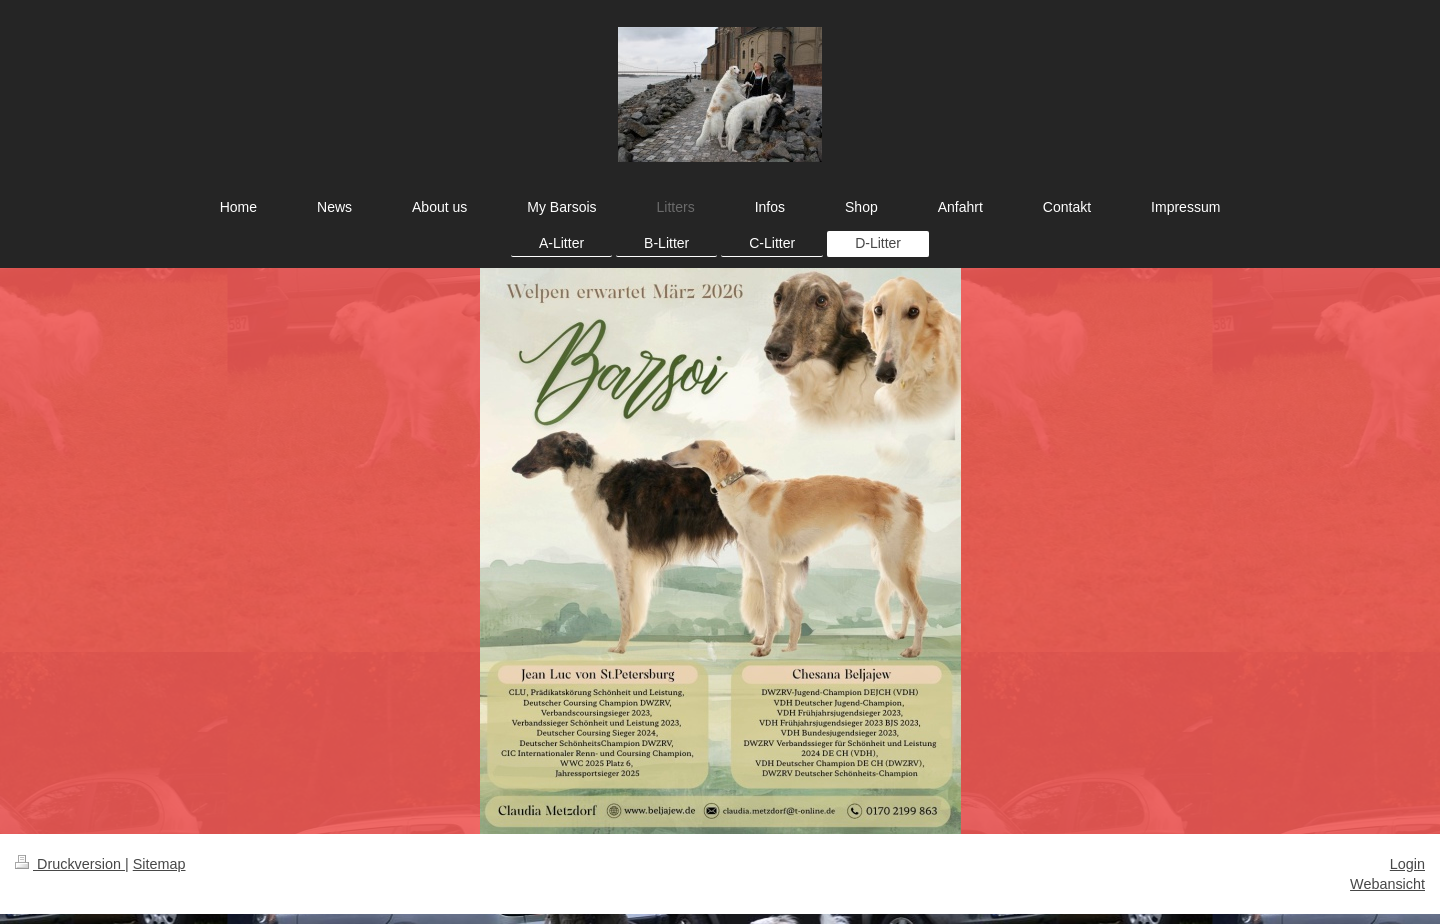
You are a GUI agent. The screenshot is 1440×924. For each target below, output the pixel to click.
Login (1407, 864)
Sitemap (159, 864)
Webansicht (1387, 884)
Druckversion (70, 864)
